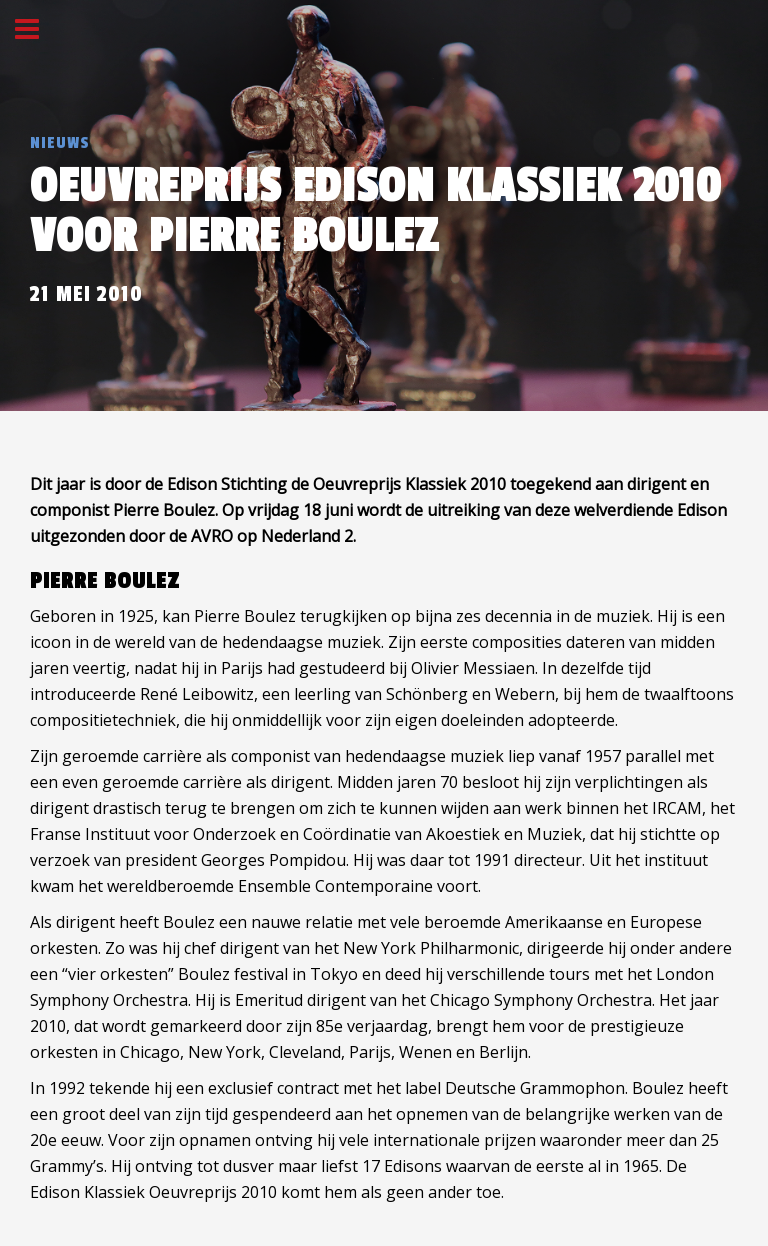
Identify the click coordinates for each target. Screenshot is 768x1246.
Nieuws (60, 143)
